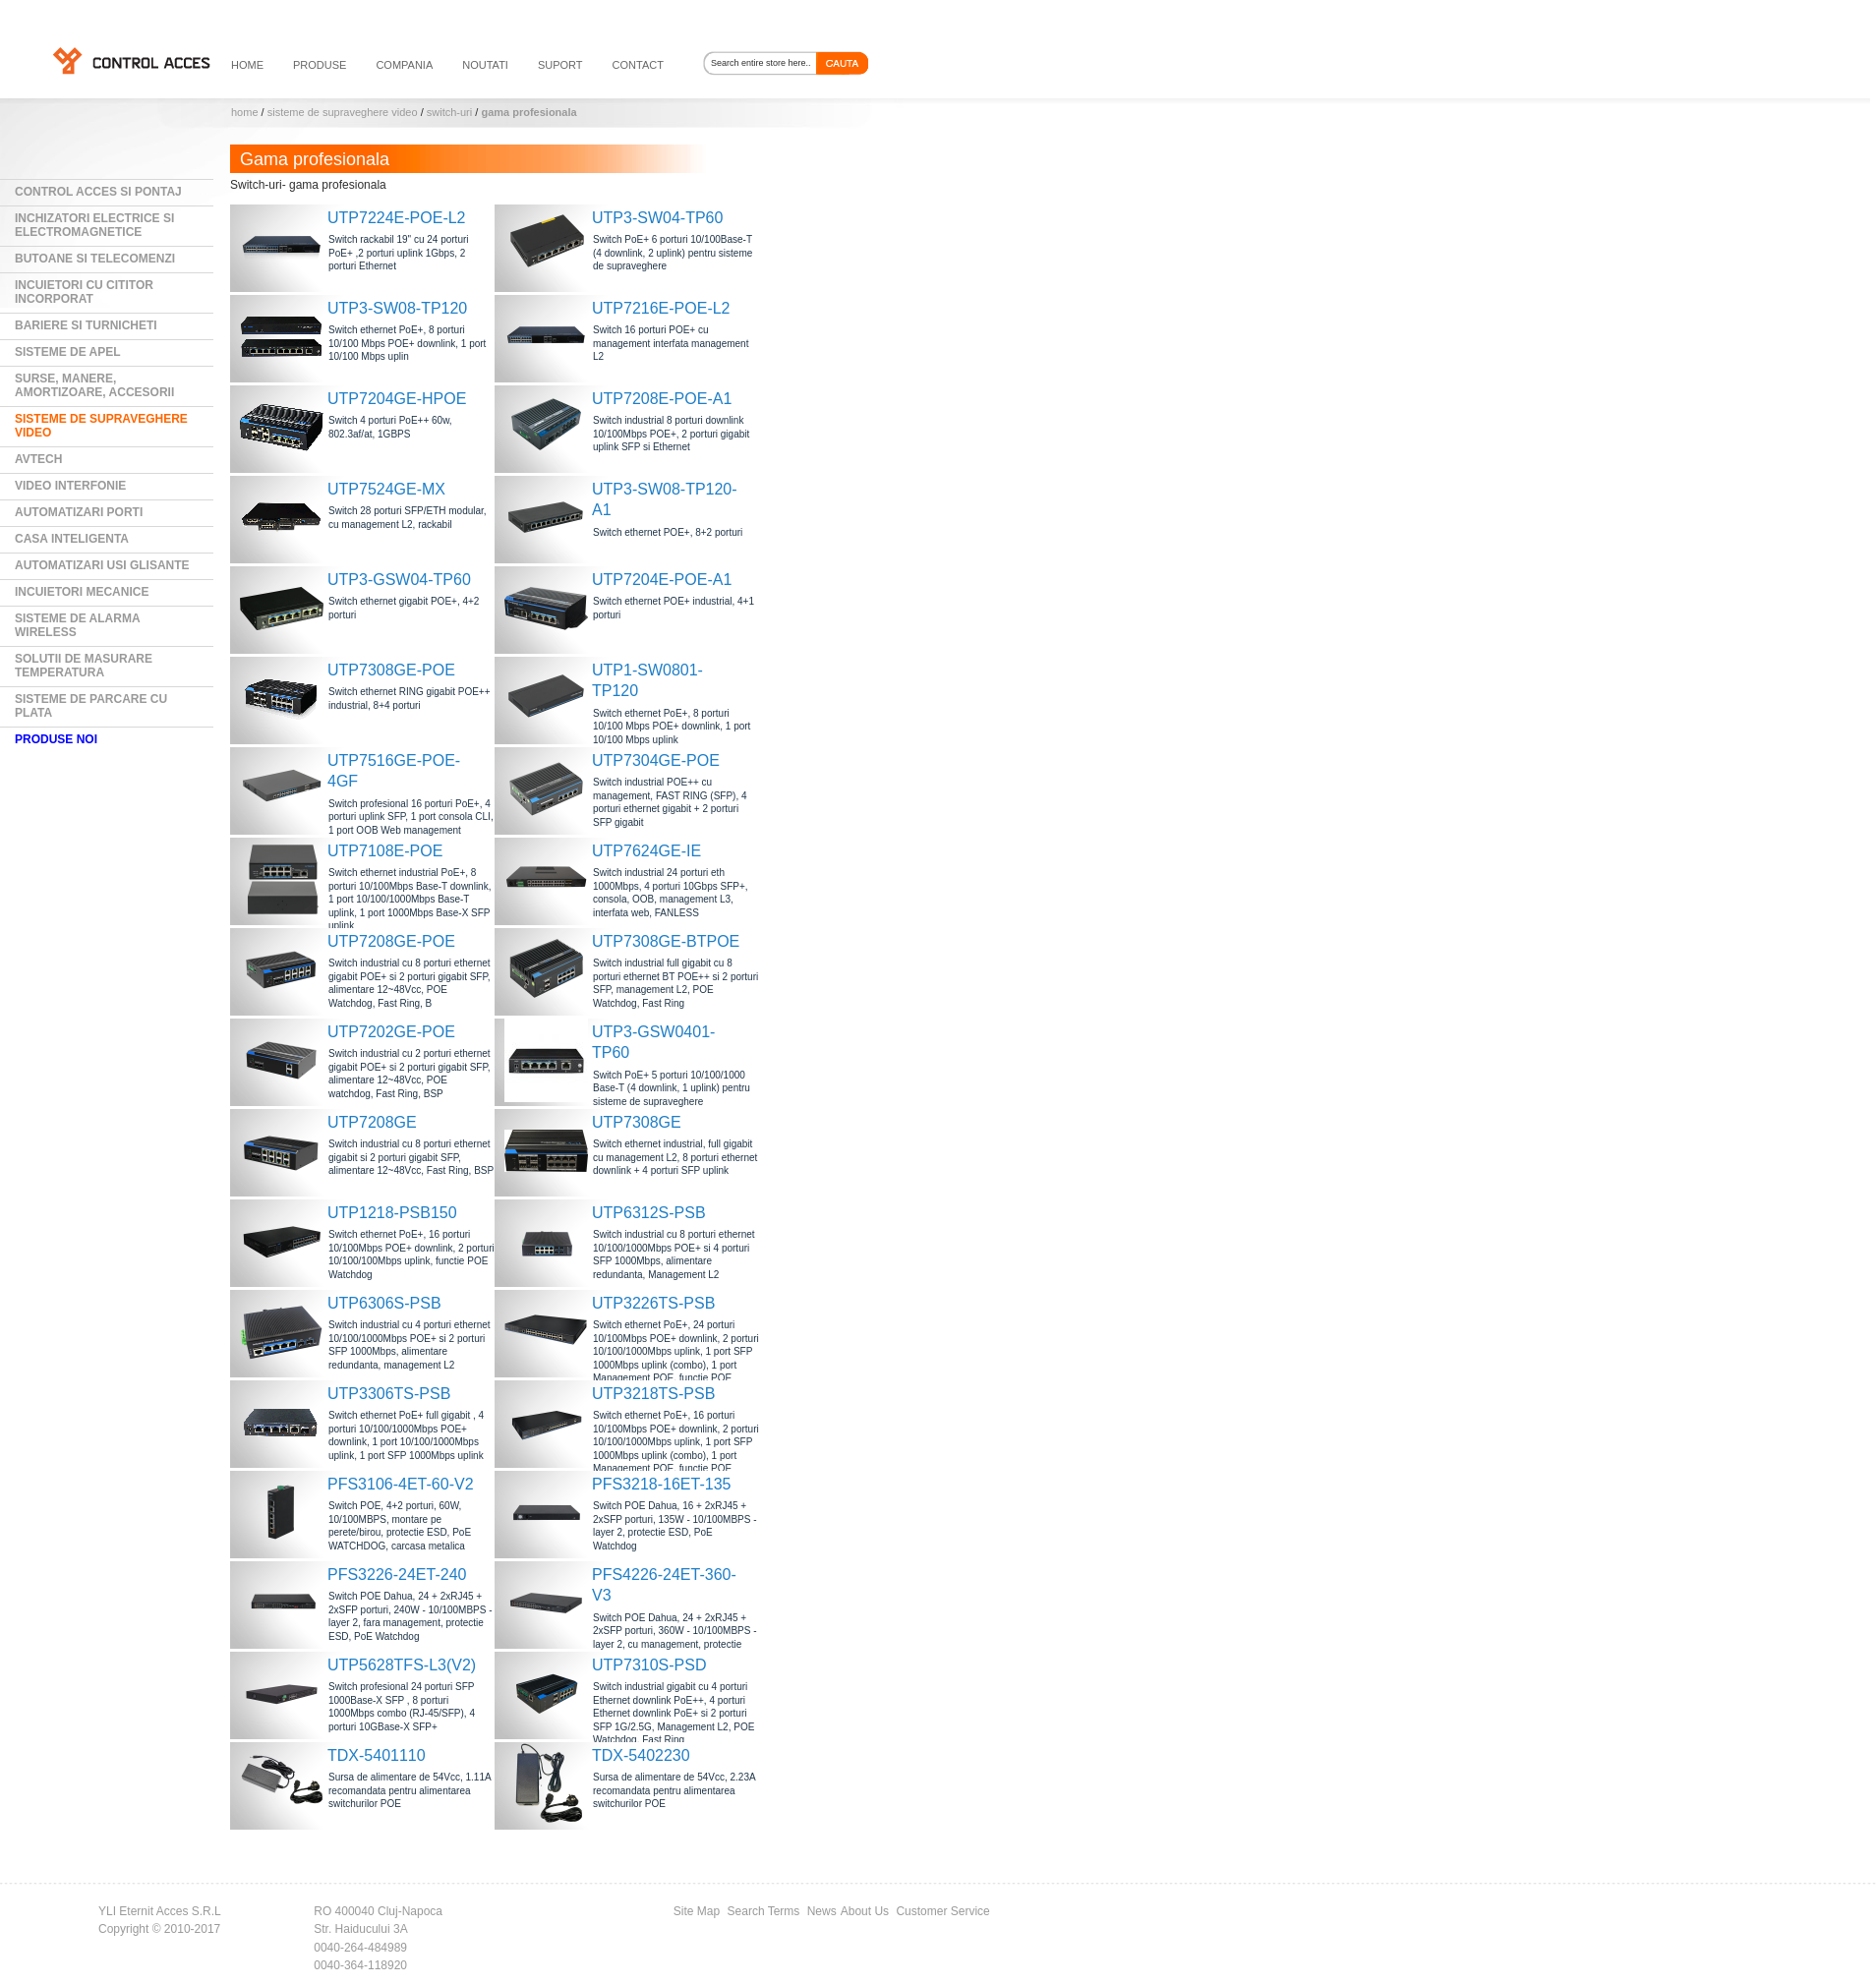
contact (638, 65)
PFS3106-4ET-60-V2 (400, 1484)
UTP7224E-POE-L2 (396, 217)
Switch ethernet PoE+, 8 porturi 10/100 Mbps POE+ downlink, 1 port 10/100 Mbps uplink (671, 726)
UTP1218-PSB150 (392, 1212)
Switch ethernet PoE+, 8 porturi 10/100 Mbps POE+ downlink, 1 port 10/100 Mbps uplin (407, 343)
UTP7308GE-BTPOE (665, 941)
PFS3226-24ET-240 (396, 1574)
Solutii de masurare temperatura (83, 665)
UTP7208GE (372, 1122)
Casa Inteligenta (72, 539)
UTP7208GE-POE (391, 941)
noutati (485, 65)
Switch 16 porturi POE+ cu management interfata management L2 (670, 343)
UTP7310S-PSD (649, 1665)
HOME (247, 65)
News (822, 1911)
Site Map (697, 1911)
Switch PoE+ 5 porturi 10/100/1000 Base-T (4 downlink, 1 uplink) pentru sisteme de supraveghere (671, 1088)
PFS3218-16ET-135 (661, 1484)
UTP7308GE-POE (391, 670)
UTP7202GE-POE (391, 1031)
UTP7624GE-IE (646, 851)
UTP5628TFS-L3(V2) (401, 1665)
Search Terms (764, 1911)
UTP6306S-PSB (384, 1303)
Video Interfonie (70, 486)
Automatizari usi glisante (102, 565)
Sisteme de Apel (68, 352)
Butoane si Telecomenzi (95, 258)
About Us (865, 1911)
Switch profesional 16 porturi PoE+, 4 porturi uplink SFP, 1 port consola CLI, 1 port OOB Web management (411, 817)
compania (404, 65)
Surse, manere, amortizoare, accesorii (94, 385)
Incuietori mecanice (81, 592)
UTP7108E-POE (384, 851)
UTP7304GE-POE (656, 760)
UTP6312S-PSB (649, 1212)
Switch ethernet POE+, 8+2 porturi (667, 532)
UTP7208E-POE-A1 (662, 398)
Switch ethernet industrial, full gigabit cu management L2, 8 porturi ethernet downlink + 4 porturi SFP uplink (675, 1157)
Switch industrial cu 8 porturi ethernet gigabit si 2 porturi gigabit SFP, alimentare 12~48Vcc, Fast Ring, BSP (411, 1157)
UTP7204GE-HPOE (396, 398)
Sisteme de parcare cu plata (91, 706)
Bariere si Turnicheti (86, 325)
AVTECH (38, 459)
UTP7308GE (636, 1122)
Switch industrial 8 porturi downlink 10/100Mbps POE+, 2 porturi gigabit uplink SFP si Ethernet (671, 433)
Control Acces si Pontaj (98, 192)
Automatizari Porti (79, 512)
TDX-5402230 (641, 1755)
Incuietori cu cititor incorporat (84, 292)
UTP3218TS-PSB (653, 1393)
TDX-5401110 (376, 1755)
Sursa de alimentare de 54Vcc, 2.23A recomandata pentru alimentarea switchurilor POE (674, 1790)
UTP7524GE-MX (386, 489)
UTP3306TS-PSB (388, 1393)
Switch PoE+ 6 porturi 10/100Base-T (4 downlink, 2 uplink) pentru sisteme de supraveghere (672, 252)
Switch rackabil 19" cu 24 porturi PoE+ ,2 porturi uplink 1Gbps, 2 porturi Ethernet (398, 252)
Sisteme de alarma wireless (78, 625)
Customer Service (942, 1911)
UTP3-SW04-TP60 (657, 217)
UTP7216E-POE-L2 (661, 308)
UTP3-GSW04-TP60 (399, 579)
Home (245, 112)
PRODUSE (319, 65)
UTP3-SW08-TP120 (397, 308)
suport (560, 65)
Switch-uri (449, 112)
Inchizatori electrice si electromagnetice (94, 225)
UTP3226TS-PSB (653, 1303)
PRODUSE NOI (56, 739)
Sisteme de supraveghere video (342, 112)
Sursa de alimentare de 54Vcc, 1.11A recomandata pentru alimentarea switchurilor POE (409, 1790)
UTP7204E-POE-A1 (662, 579)
